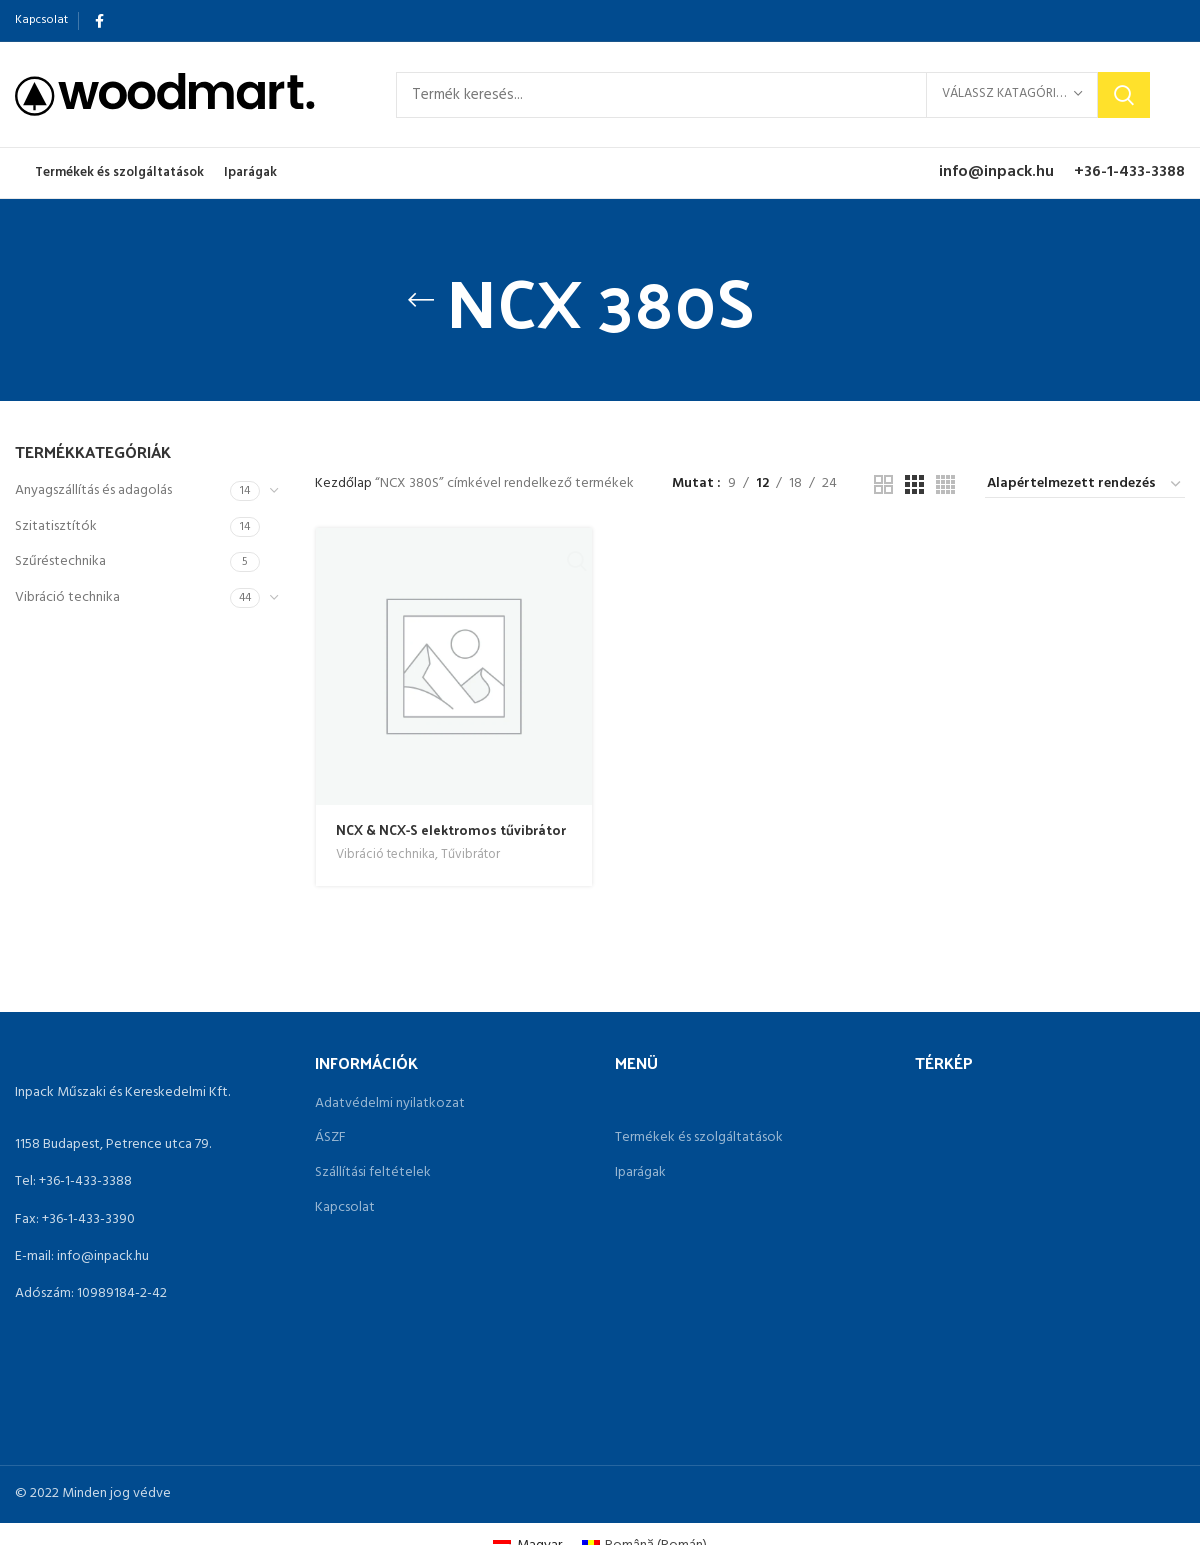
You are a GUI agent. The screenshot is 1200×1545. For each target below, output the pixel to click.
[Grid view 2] (883, 484)
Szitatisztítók (56, 526)
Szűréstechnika (60, 561)
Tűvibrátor (471, 855)
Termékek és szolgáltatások (699, 1138)
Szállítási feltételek (373, 1173)
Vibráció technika (67, 597)
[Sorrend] (1085, 485)
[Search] (773, 95)
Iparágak (640, 1173)
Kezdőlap (345, 483)
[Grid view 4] (945, 484)
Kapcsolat (345, 1208)
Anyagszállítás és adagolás (93, 490)
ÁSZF (330, 1138)
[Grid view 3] (914, 484)
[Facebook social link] (99, 21)
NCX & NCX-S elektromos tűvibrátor (451, 829)
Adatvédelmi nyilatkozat (390, 1104)
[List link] (150, 1182)
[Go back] (421, 300)
